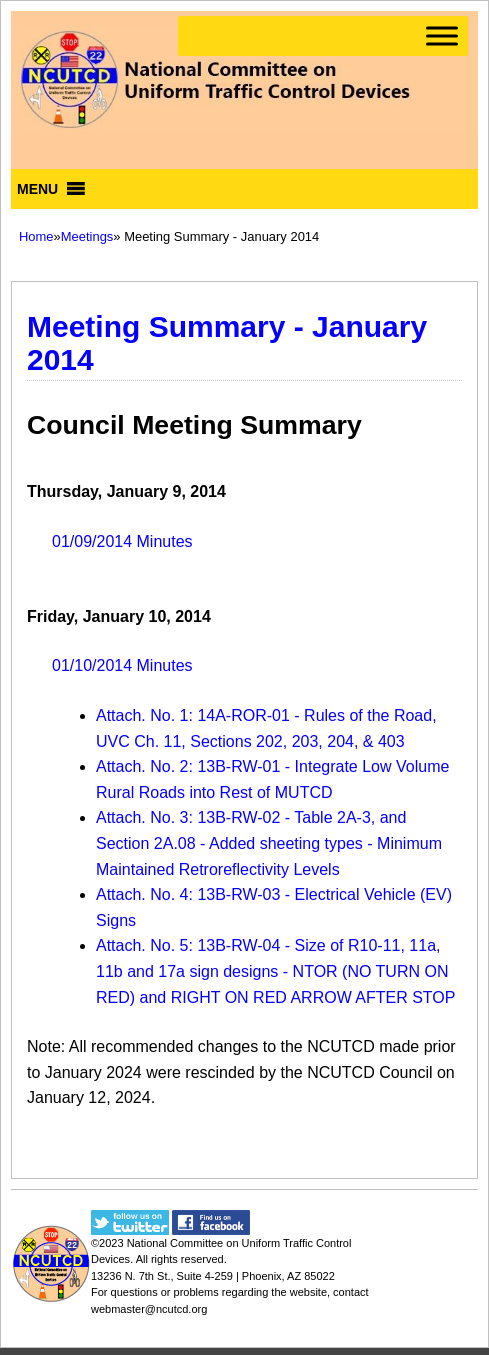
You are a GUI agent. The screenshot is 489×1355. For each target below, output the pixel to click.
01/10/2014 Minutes (122, 665)
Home (36, 236)
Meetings (87, 236)
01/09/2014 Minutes (122, 541)
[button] (37, 189)
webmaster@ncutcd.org (149, 1309)
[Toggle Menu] (442, 35)
